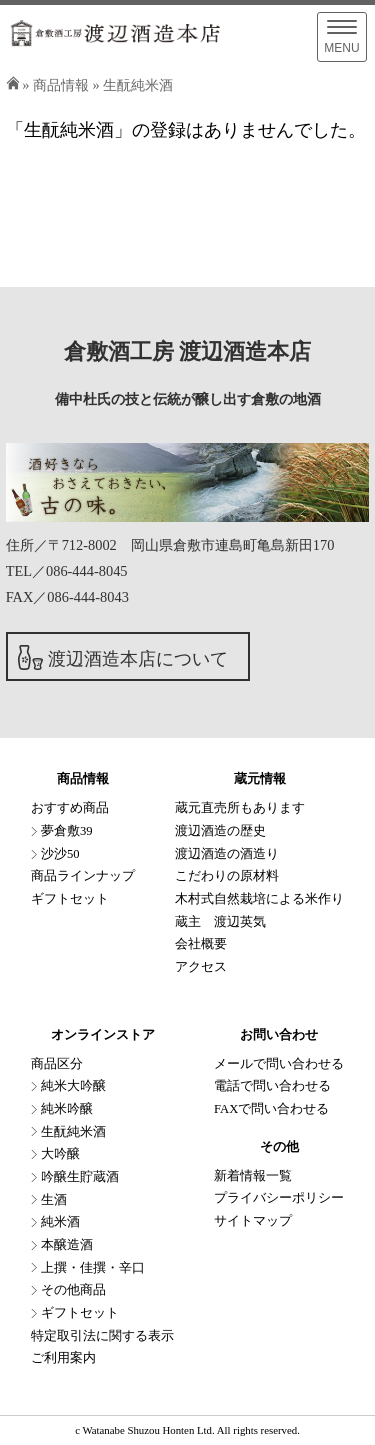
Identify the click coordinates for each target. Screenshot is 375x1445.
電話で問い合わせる (272, 1086)
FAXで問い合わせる (271, 1109)
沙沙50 (60, 854)
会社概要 (201, 944)
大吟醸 (60, 1154)
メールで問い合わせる (279, 1064)
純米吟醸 (67, 1109)
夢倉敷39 (67, 831)
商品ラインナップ (83, 876)
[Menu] (342, 37)
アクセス (201, 967)
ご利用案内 (63, 1358)
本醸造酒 (67, 1245)
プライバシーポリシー (279, 1198)
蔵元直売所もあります (240, 808)
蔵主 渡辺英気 (220, 922)
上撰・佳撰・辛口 (93, 1268)
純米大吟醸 (73, 1086)
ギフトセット (70, 899)
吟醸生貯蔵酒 (80, 1177)
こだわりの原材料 (227, 876)
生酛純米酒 (138, 85)
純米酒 (60, 1222)
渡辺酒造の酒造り (227, 854)
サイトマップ (253, 1221)
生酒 (54, 1200)
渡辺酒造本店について (138, 659)
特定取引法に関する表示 (102, 1336)
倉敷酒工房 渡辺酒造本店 (187, 352)
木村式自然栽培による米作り (259, 899)
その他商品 (73, 1290)
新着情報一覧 (253, 1176)
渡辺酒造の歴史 (220, 831)
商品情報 (61, 85)
